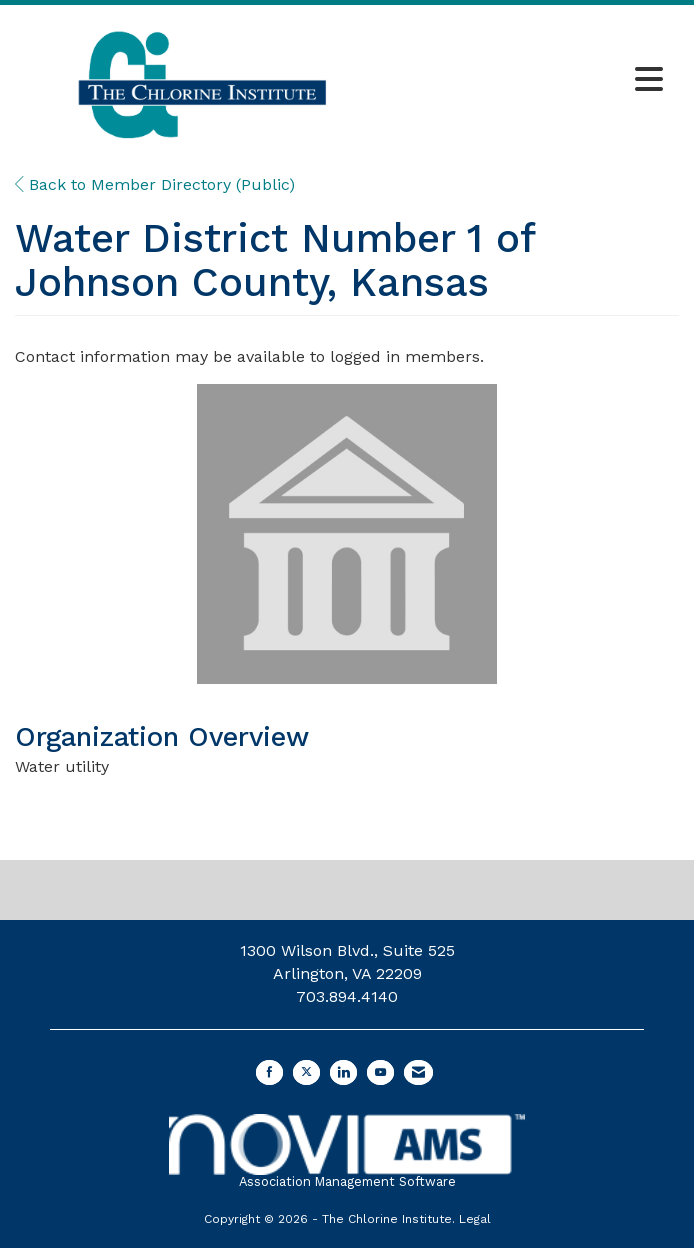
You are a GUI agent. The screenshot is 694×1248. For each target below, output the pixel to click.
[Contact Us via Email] (418, 1072)
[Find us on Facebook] (269, 1072)
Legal (475, 1219)
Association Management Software (347, 1151)
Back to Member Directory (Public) (155, 184)
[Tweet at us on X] (306, 1072)
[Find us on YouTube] (380, 1072)
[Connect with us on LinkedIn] (343, 1072)
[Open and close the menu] (531, 81)
